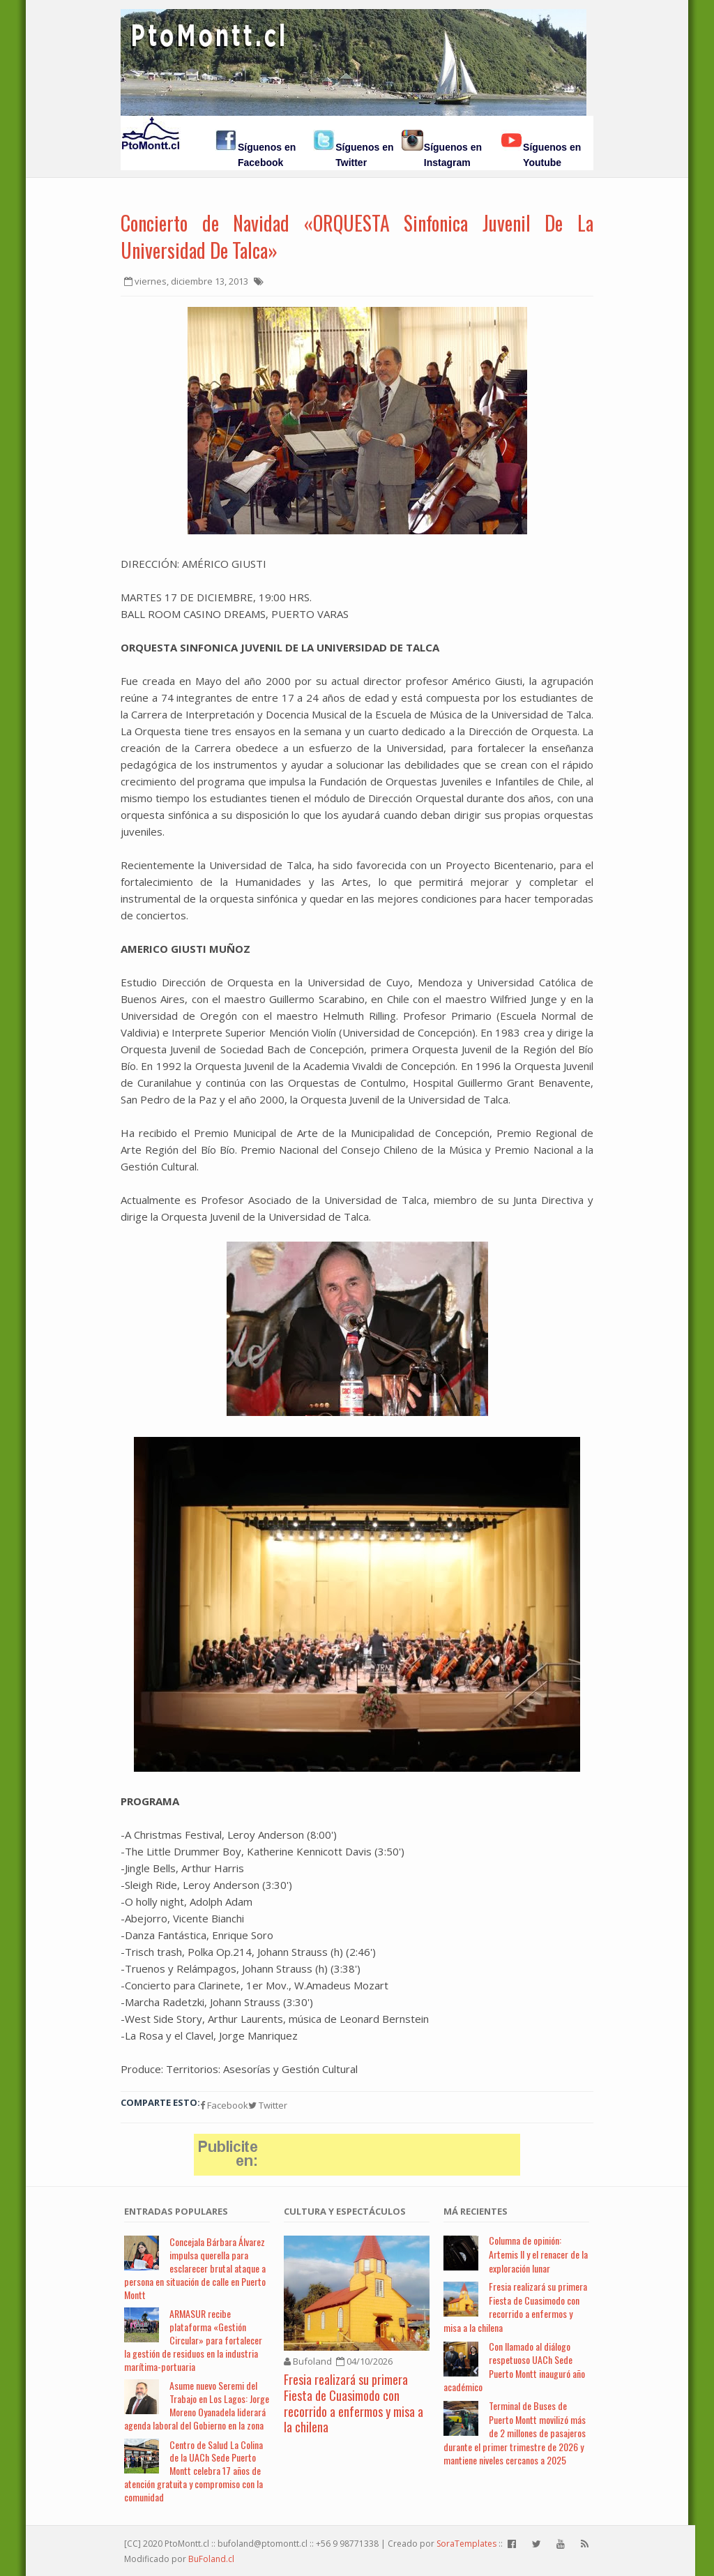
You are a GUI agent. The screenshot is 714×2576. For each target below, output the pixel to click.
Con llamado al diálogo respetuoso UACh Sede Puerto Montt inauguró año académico (514, 2367)
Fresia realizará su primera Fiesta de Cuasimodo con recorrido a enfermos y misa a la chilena (353, 2403)
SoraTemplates (466, 2543)
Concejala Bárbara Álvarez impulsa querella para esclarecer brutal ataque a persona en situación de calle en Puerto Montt (195, 2267)
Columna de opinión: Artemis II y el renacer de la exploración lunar (538, 2254)
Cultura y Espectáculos (345, 2211)
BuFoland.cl (211, 2559)
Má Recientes (475, 2211)
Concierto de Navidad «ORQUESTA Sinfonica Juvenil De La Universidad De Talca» (357, 236)
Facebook (224, 2105)
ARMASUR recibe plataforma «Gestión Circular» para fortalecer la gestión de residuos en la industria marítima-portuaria (193, 2339)
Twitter (267, 2105)
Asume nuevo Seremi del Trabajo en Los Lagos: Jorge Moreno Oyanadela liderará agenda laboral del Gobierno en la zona (196, 2405)
